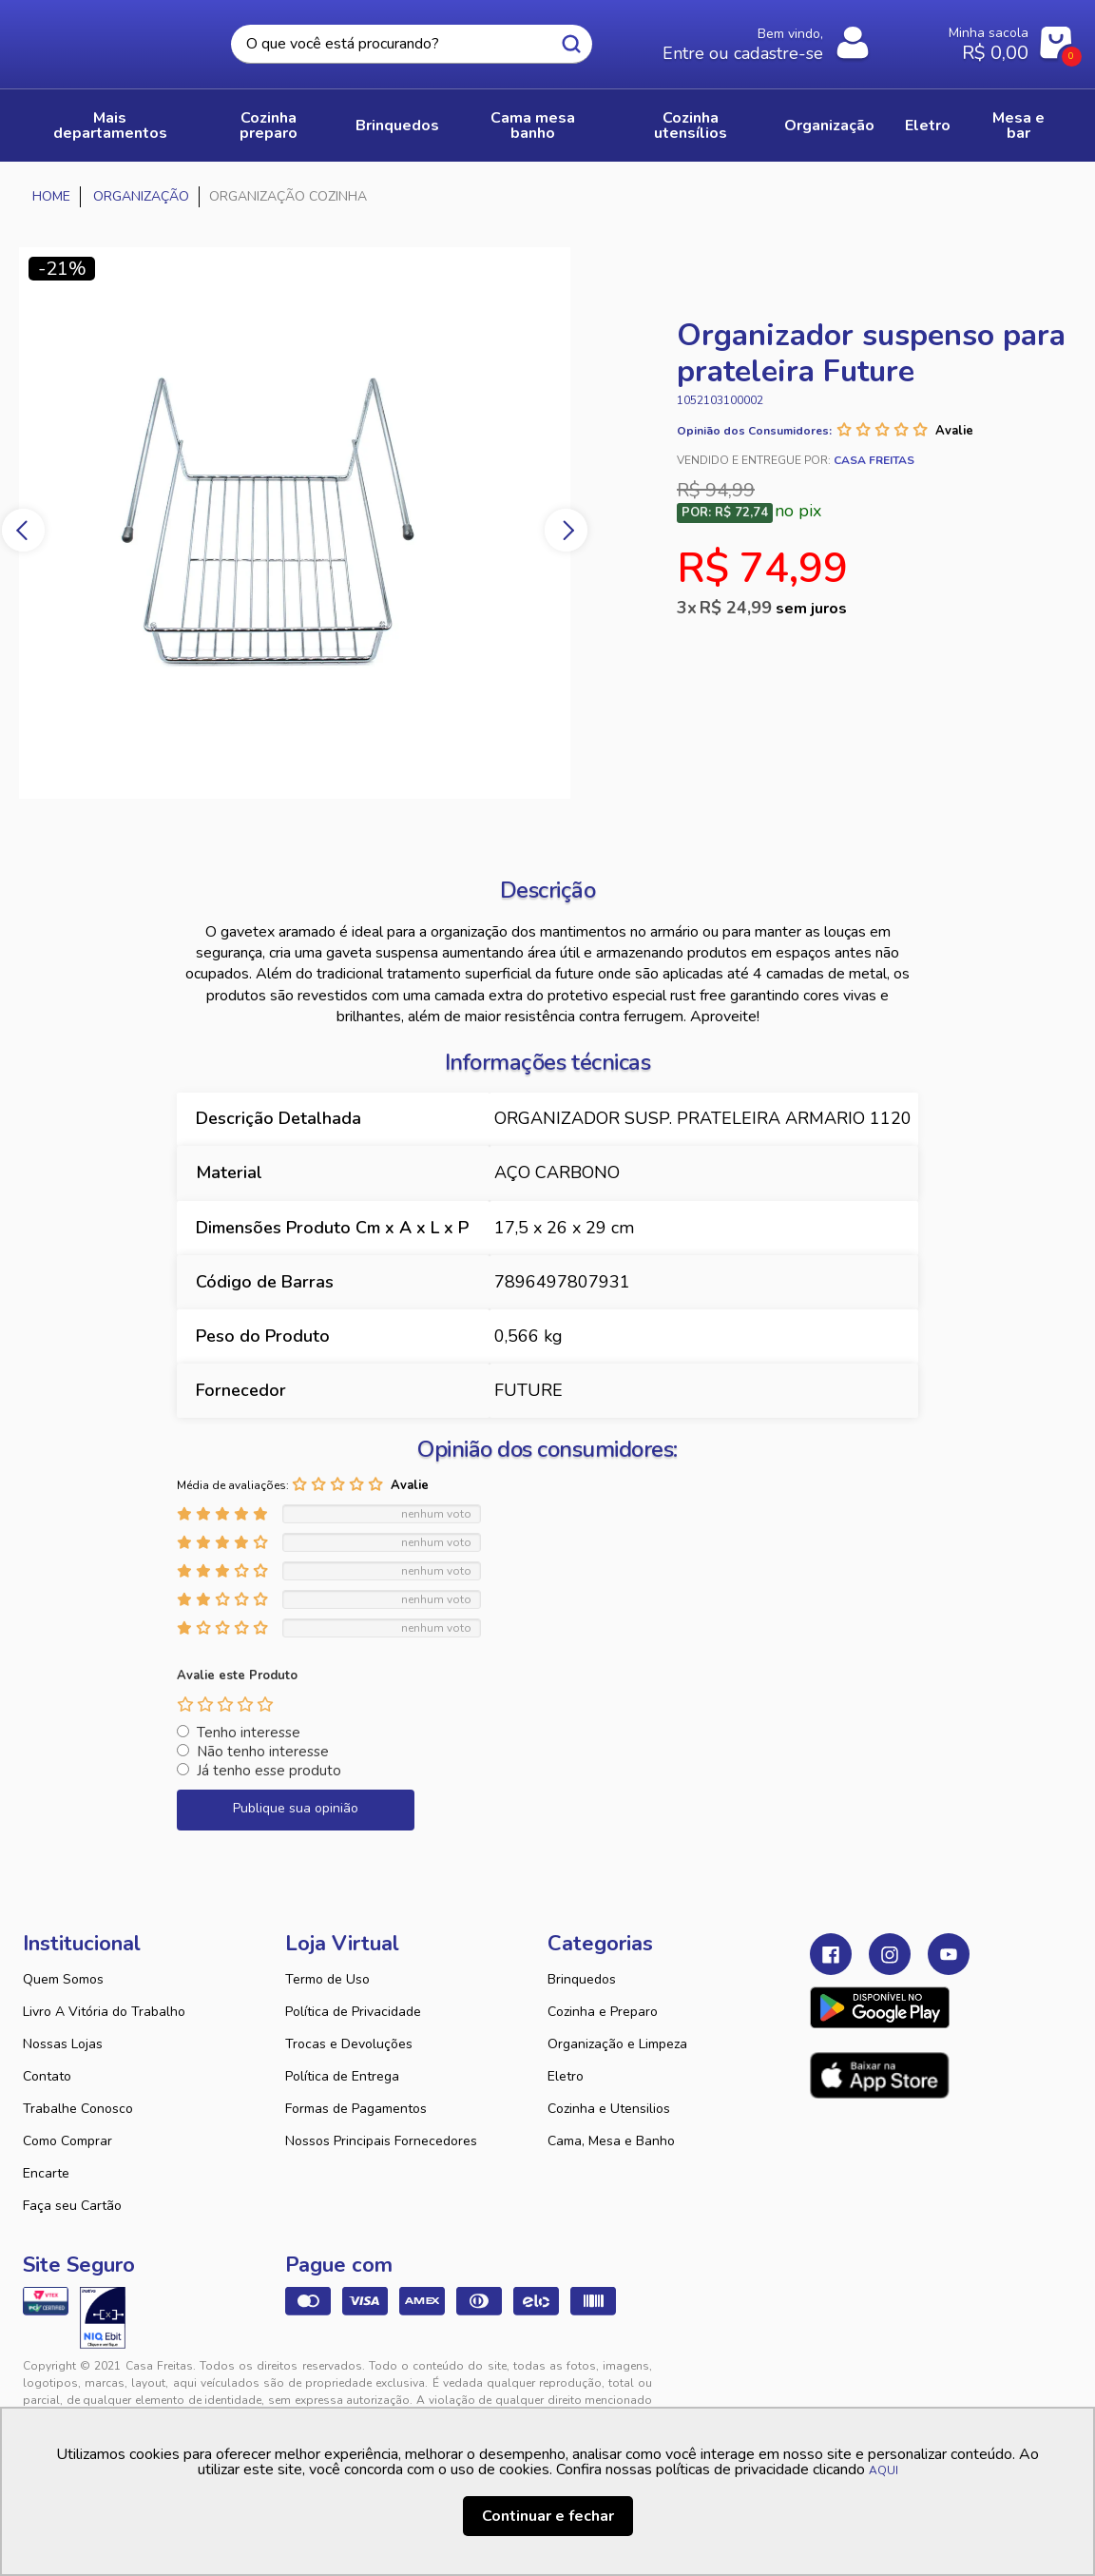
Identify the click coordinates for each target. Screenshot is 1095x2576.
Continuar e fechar (548, 2516)
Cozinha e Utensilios (609, 2109)
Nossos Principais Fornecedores (381, 2141)
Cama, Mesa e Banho (611, 2141)
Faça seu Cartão (72, 2206)
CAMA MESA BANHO (532, 125)
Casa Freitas (101, 39)
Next (566, 530)
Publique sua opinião (295, 1808)
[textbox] (411, 44)
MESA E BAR (1018, 125)
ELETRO (928, 125)
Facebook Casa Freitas (831, 1954)
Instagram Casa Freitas (890, 1954)
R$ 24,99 (773, 607)
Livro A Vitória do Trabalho (104, 2012)
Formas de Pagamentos (356, 2109)
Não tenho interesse (263, 1751)
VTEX (915, 2381)
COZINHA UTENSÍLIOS (690, 125)
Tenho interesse (248, 1732)
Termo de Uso (327, 1979)
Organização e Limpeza (617, 2044)
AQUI (883, 2470)
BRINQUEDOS (397, 125)
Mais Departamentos (110, 125)
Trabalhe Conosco (78, 2109)
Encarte (46, 2173)
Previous (23, 530)
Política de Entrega (342, 2076)
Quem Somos (63, 1979)
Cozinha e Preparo (603, 2012)
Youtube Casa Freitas (949, 1954)
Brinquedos (582, 1979)
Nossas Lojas (63, 2044)
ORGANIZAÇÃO (829, 125)
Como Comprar (67, 2141)
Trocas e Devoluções (349, 2044)
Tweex (835, 2381)
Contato (47, 2076)
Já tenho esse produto (269, 1770)
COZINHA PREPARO (269, 125)
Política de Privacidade (353, 2012)
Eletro (566, 2076)
